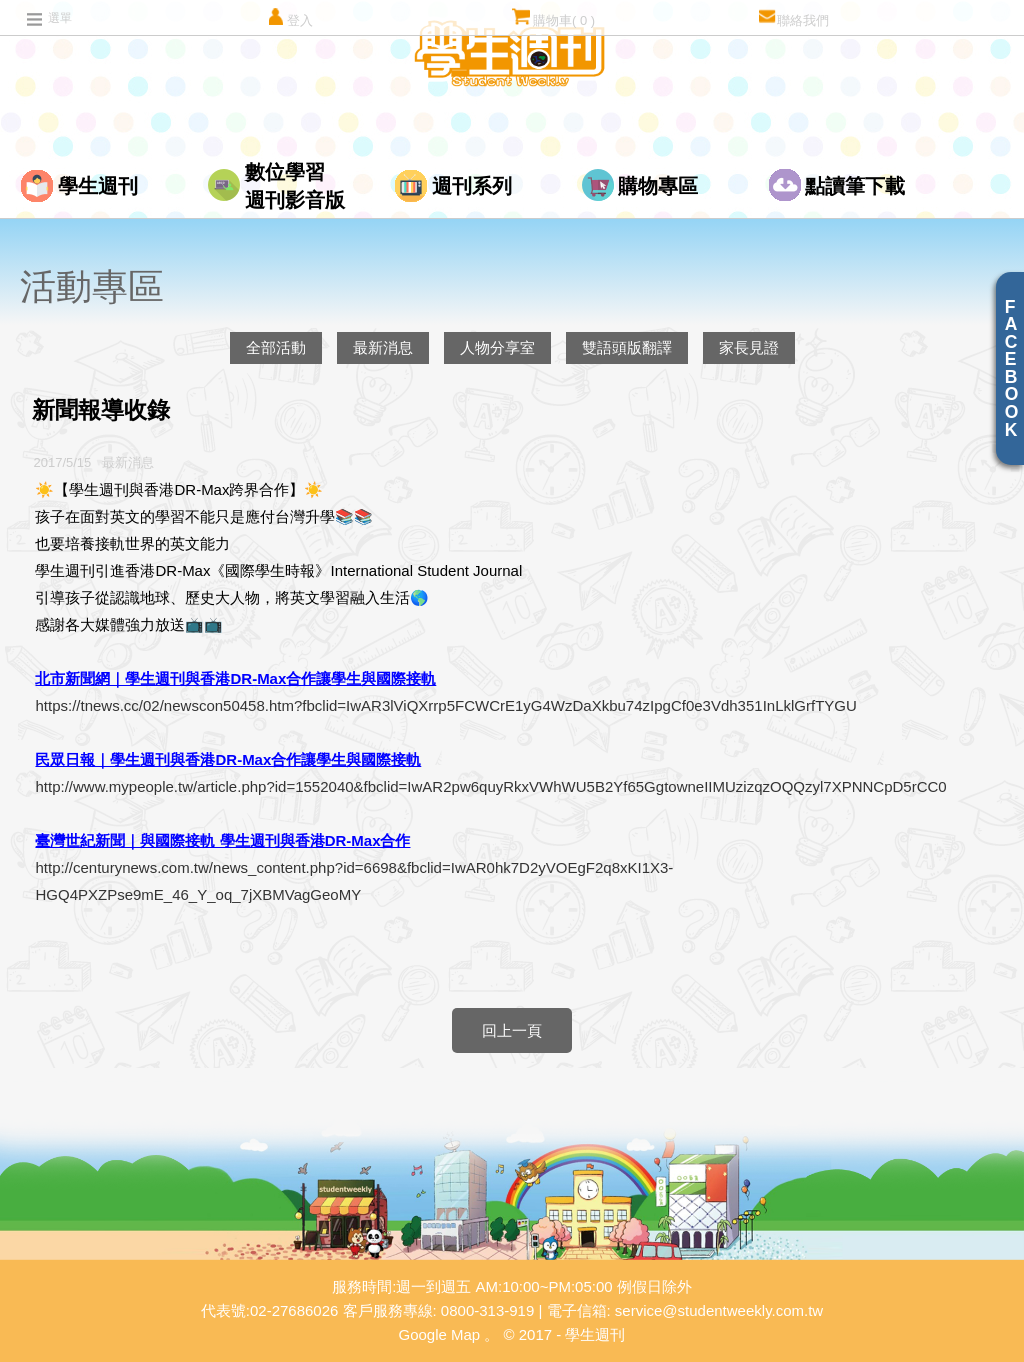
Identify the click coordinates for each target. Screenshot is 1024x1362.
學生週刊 (98, 186)
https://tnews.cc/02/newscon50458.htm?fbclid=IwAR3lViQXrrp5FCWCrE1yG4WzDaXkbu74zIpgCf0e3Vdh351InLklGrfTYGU (445, 705)
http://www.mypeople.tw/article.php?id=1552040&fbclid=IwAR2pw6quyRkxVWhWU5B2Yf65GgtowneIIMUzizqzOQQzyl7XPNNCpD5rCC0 (490, 786)
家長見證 (749, 347)
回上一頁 (512, 1030)
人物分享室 (497, 347)
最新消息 (383, 347)
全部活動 (276, 347)
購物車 (553, 17)
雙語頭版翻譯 (627, 347)
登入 (289, 17)
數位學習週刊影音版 (295, 186)
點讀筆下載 (855, 186)
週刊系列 (472, 186)
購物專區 (658, 186)
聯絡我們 (793, 17)
